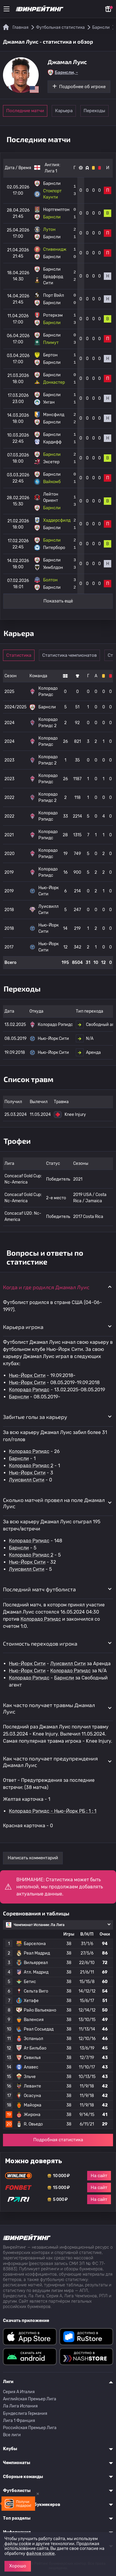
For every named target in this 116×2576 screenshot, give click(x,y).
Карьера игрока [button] (23, 1327)
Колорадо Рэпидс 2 (31, 1465)
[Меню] (6, 9)
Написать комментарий (33, 1857)
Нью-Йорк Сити (27, 1375)
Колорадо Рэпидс (29, 1389)
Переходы (94, 110)
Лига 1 (51, 171)
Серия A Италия (19, 2391)
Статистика (18, 655)
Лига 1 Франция (19, 2420)
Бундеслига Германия (25, 2413)
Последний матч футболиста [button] (39, 1589)
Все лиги (12, 2434)
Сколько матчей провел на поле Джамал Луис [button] (54, 1503)
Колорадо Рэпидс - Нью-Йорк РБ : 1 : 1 (52, 1811)
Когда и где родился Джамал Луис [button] (46, 1287)
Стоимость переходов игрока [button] (40, 1643)
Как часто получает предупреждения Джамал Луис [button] (50, 1761)
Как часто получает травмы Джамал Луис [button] (49, 1708)
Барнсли (19, 1397)
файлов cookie (40, 2553)
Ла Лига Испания (20, 2406)
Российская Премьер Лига (30, 2427)
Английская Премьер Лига (29, 2398)
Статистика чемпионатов (69, 655)
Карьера (64, 110)
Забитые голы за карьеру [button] (35, 1417)
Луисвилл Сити (26, 1480)
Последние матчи (25, 110)
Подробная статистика (58, 2139)
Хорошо (17, 2566)
